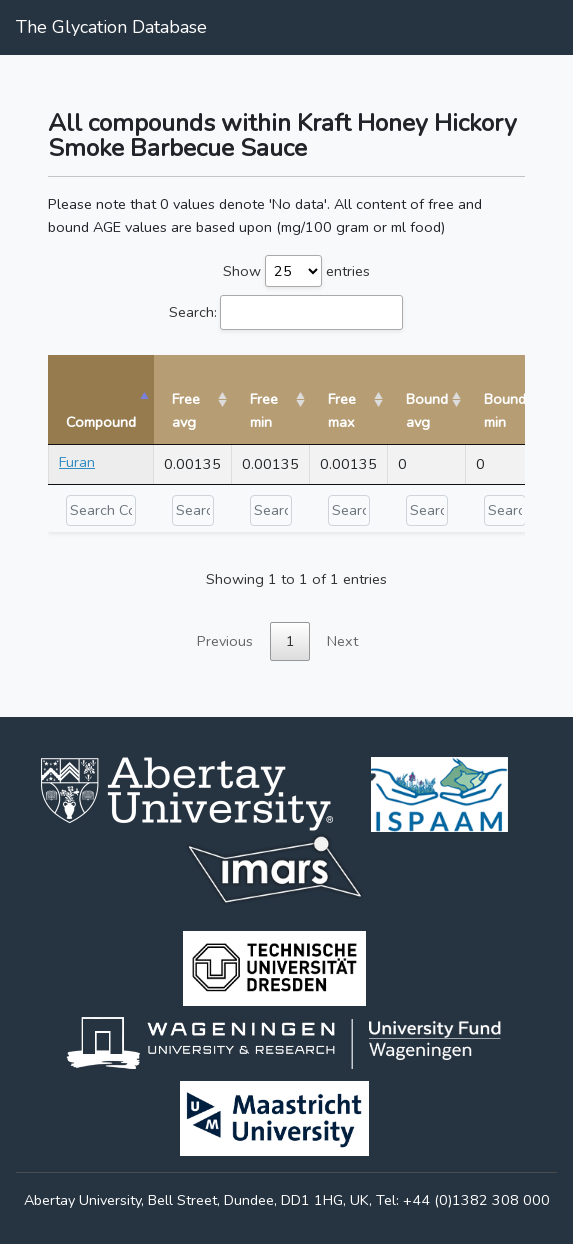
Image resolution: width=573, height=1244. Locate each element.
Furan (77, 462)
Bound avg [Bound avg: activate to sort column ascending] (427, 410)
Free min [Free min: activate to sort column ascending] (264, 410)
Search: (286, 312)
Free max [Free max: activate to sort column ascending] (342, 410)
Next (342, 641)
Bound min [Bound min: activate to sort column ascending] (505, 410)
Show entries (296, 271)
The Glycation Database (111, 27)
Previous (225, 641)
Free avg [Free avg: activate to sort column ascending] (186, 410)
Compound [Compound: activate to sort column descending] (101, 422)
